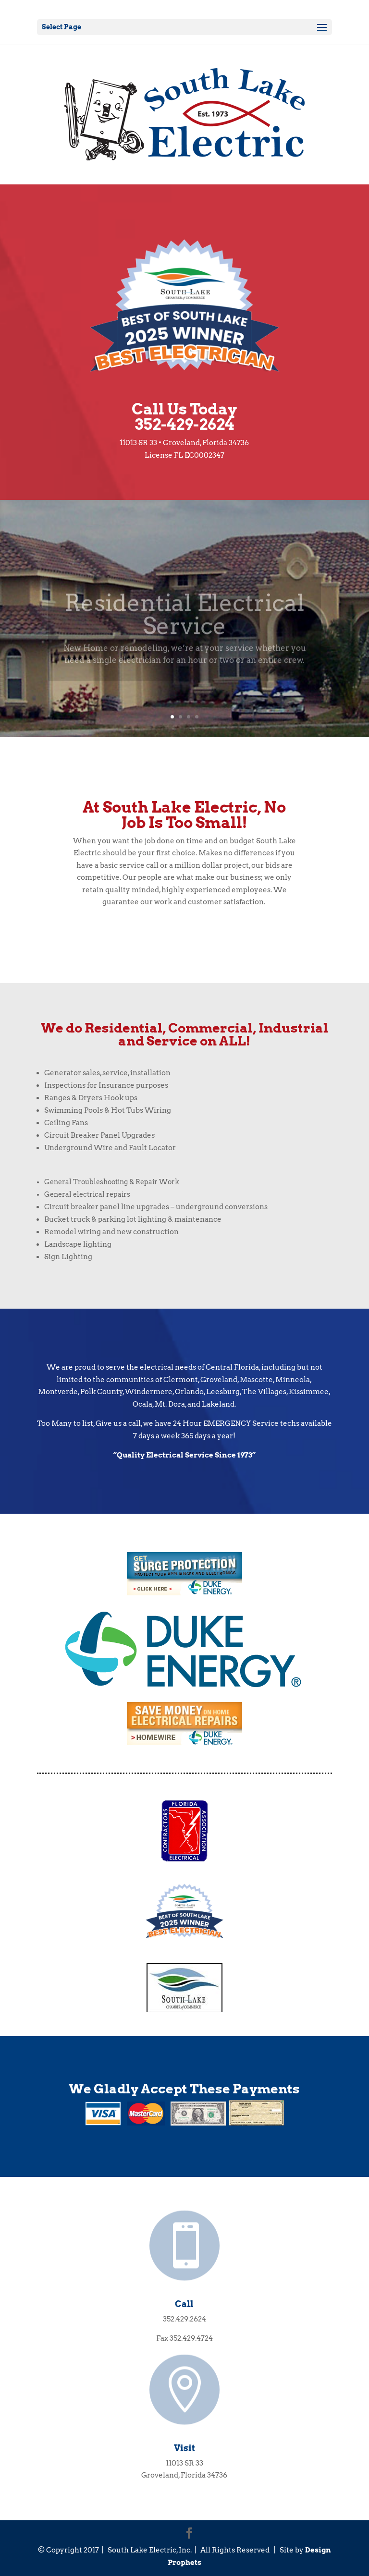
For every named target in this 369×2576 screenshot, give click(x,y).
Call (184, 2304)
